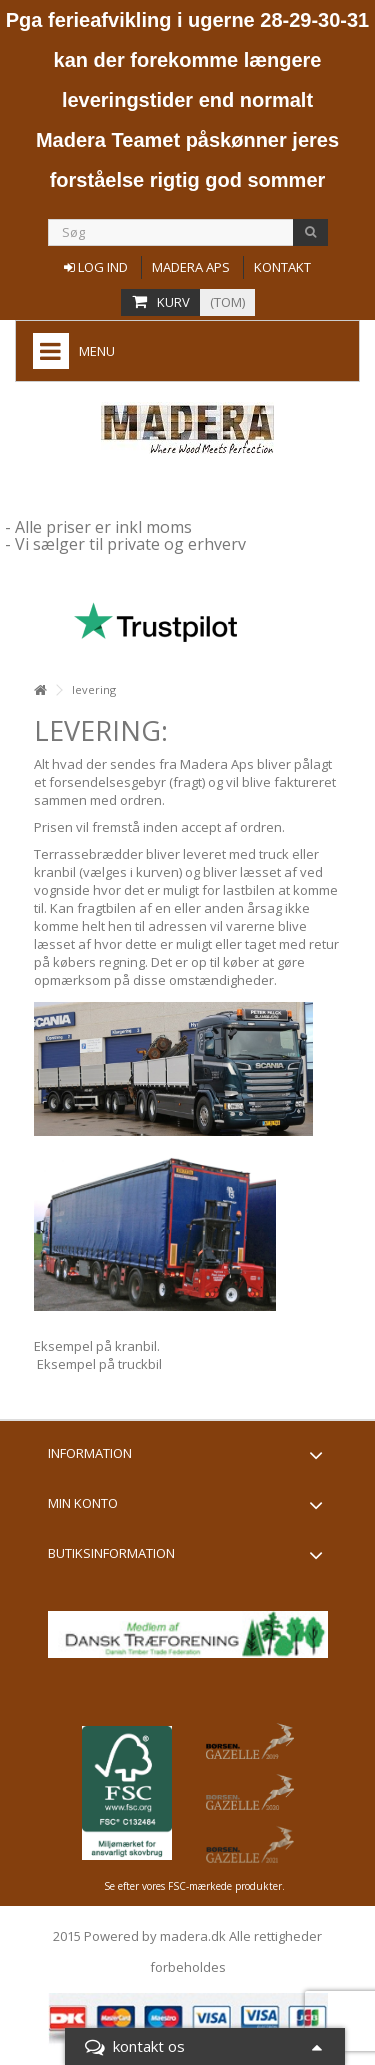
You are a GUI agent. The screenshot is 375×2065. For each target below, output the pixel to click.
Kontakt (282, 267)
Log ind (96, 267)
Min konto (83, 1503)
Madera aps (191, 267)
